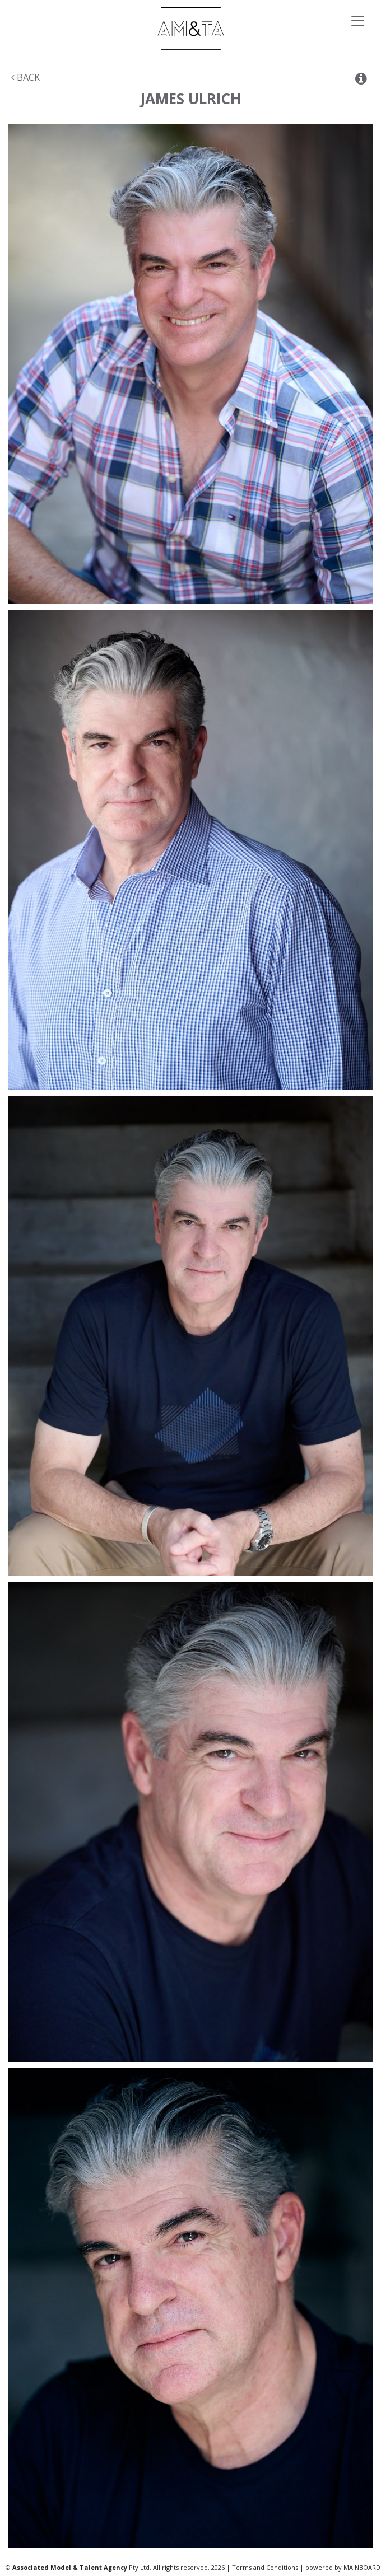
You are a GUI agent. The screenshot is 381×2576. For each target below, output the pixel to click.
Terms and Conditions (265, 2567)
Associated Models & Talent (190, 28)
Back (25, 77)
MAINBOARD (361, 2567)
